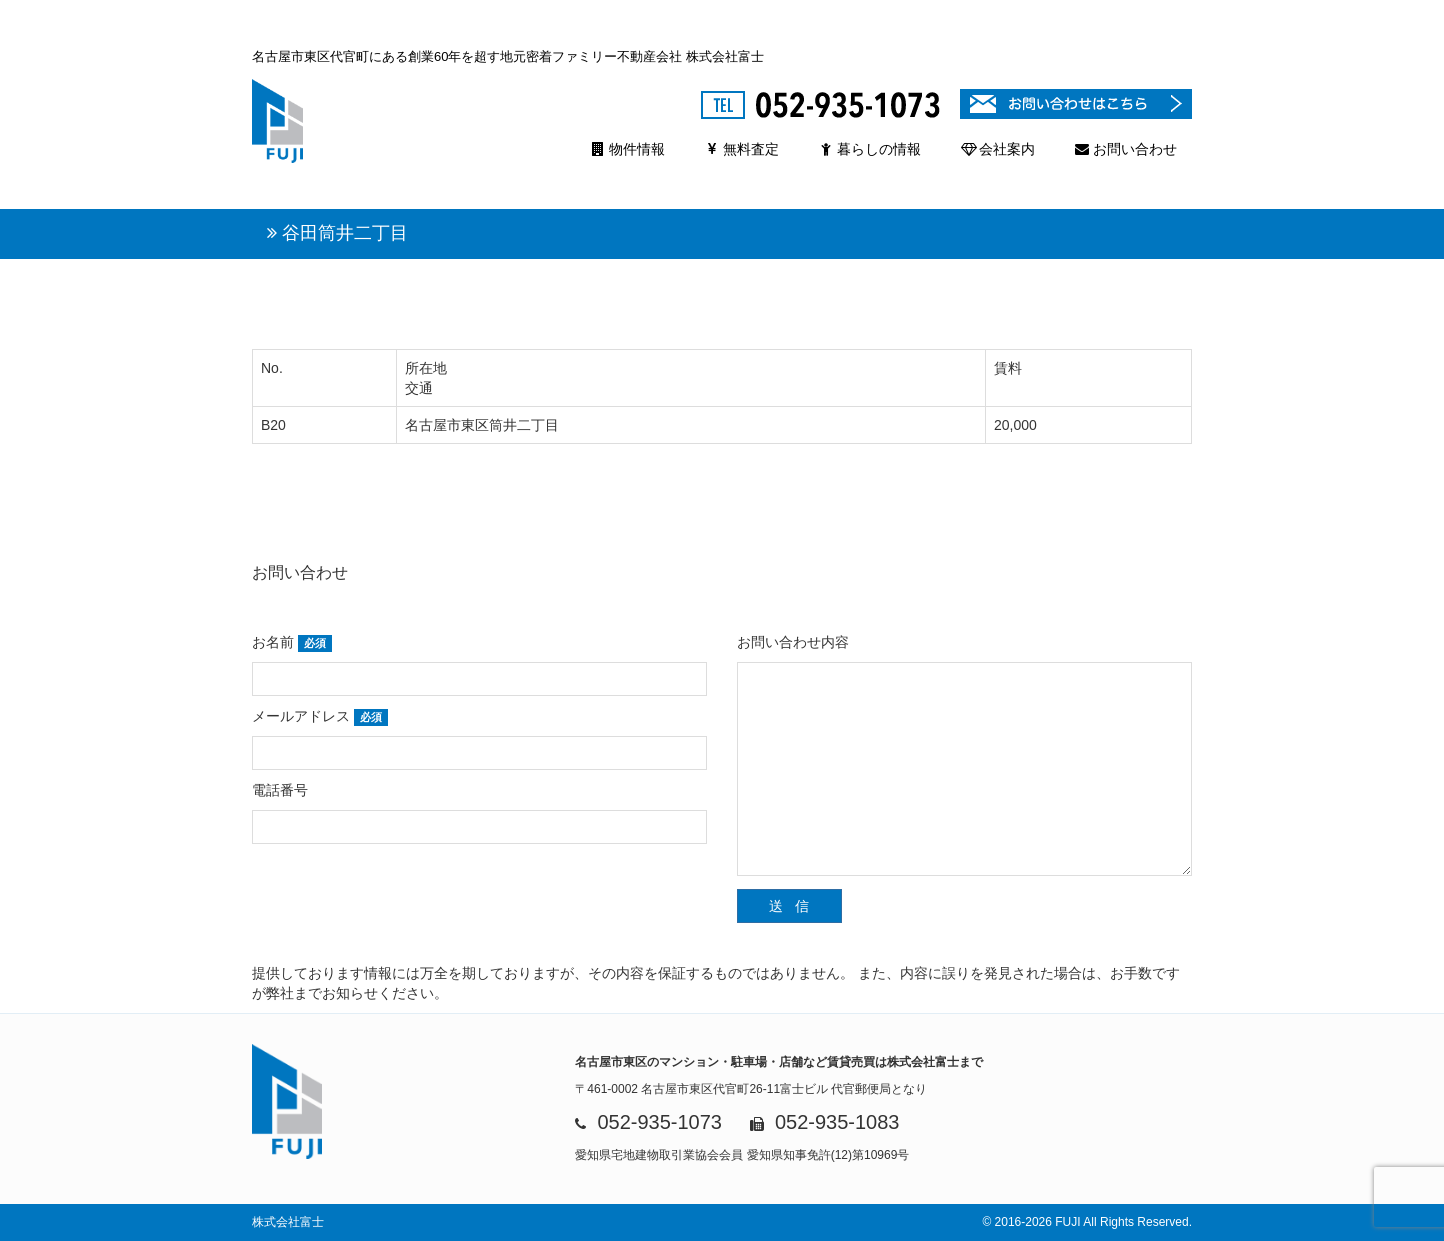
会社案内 (998, 149)
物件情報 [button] (628, 149)
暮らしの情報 (870, 149)
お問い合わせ (1126, 149)
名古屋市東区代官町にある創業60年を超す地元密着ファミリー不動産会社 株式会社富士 (508, 56)
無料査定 (742, 149)
